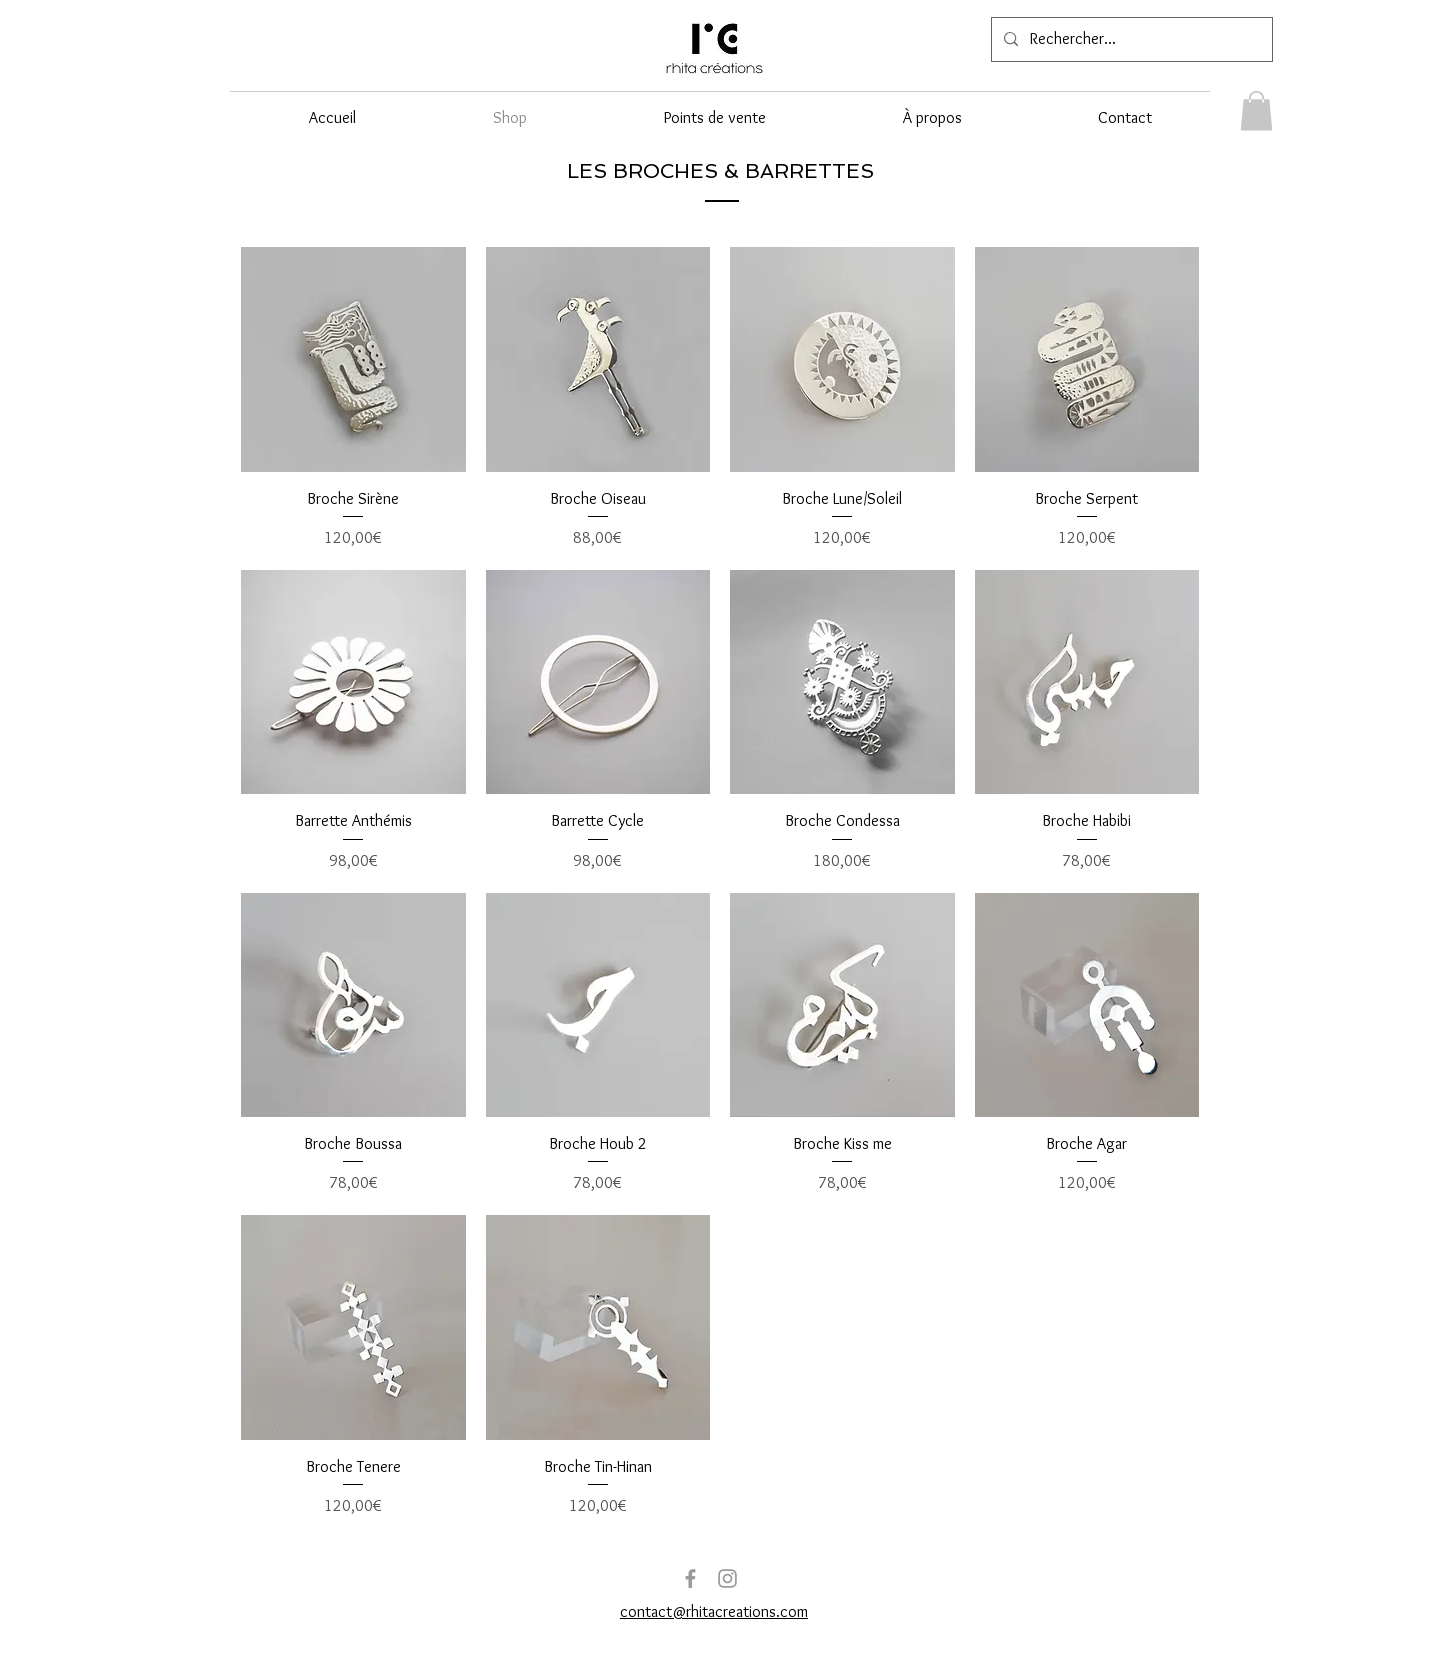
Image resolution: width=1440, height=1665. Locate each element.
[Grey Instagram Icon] (727, 1578)
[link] (1256, 110)
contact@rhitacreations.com (714, 1611)
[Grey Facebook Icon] (690, 1578)
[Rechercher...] (1130, 39)
